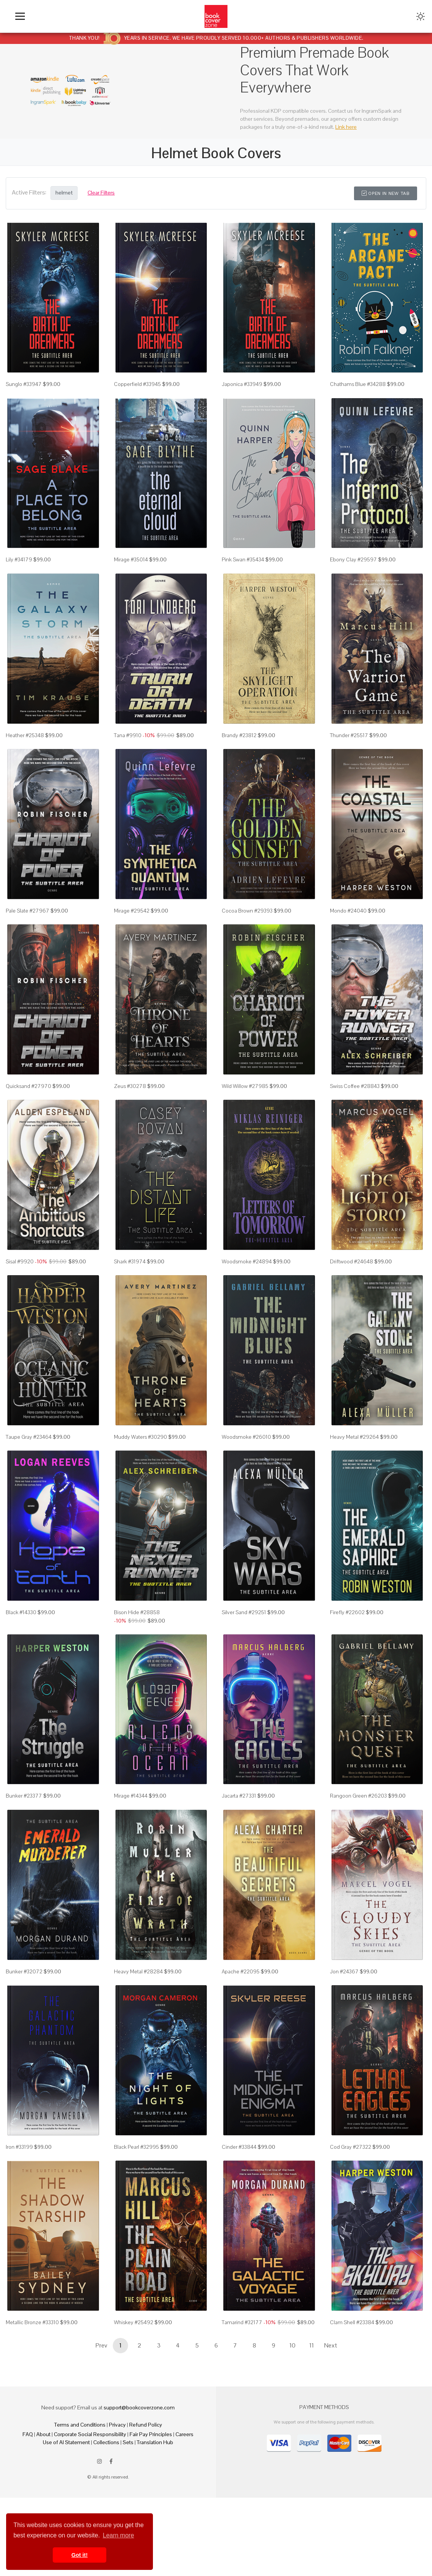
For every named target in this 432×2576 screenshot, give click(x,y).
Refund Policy (145, 2503)
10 (292, 2424)
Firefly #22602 (347, 1664)
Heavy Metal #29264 (354, 1482)
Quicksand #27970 (28, 1118)
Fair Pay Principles (151, 2512)
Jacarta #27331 (239, 1854)
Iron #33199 (19, 2218)
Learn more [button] (118, 2535)
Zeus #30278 (130, 1118)
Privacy (117, 2503)
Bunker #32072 (24, 2036)
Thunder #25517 (349, 754)
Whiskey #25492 (133, 2400)
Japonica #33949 (242, 390)
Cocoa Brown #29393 (247, 936)
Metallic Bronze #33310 (32, 2400)
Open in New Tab (385, 193)
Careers (184, 2512)
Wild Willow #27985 (245, 1118)
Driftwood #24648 (351, 1300)
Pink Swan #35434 (243, 572)
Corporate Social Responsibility (90, 2512)
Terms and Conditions (80, 2503)
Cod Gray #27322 (350, 2218)
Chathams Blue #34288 (358, 390)
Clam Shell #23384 (352, 2400)
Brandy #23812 (239, 754)
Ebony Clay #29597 (353, 572)
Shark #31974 (130, 1300)
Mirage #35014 (131, 572)
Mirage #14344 (131, 1854)
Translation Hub (155, 2520)
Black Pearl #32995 (136, 2218)
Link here (346, 126)
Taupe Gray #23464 (29, 1482)
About (43, 2512)
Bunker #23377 (24, 1854)
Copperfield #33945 (137, 390)
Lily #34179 (19, 572)
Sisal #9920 (20, 1300)
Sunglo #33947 (24, 390)
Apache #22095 (241, 2036)
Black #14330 (21, 1664)
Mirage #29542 (131, 936)
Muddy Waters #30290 (140, 1482)
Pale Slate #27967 (27, 936)
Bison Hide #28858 (137, 1664)
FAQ (28, 2512)
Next (330, 2424)
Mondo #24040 (348, 936)
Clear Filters (101, 192)
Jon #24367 (344, 2036)
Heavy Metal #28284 (138, 2036)
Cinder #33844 (239, 2218)
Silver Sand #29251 (244, 1664)
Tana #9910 (127, 754)
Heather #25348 (25, 754)
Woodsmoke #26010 (246, 1482)
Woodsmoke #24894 (247, 1300)
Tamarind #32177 (242, 2400)
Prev (101, 2424)
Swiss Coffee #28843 (355, 1118)
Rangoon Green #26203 (358, 1854)
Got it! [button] (79, 2555)
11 (311, 2424)
